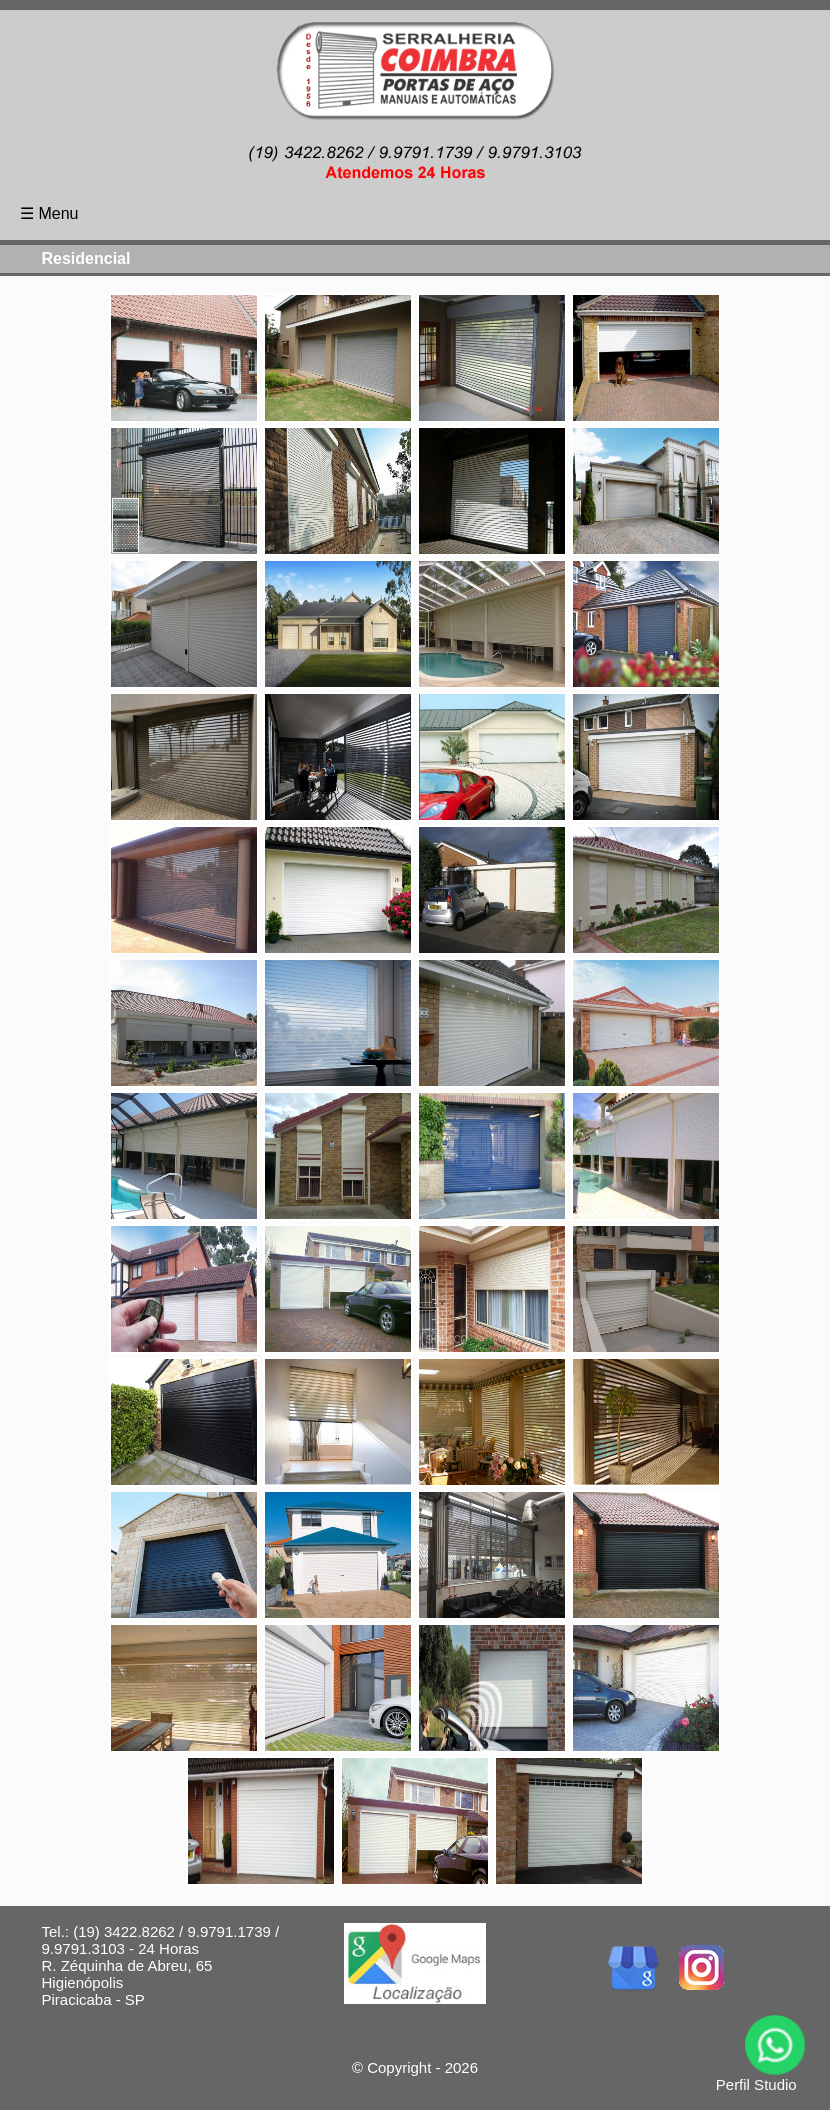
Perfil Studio (756, 2084)
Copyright (399, 2067)
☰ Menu (49, 213)
